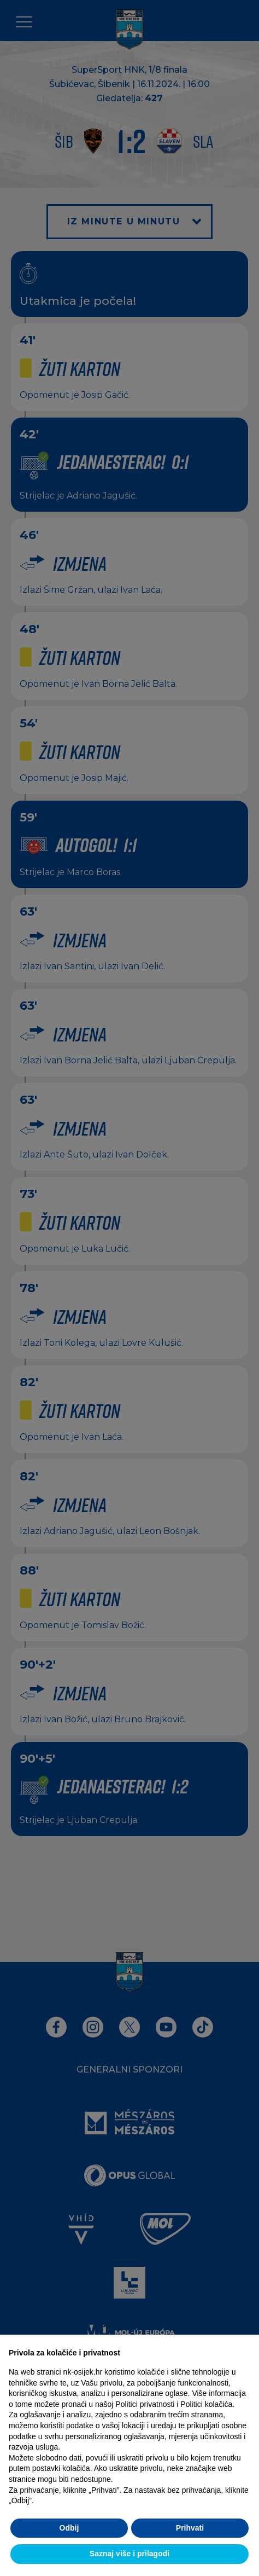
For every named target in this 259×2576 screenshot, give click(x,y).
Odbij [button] (69, 2527)
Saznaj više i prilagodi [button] (129, 2553)
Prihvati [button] (190, 2527)
